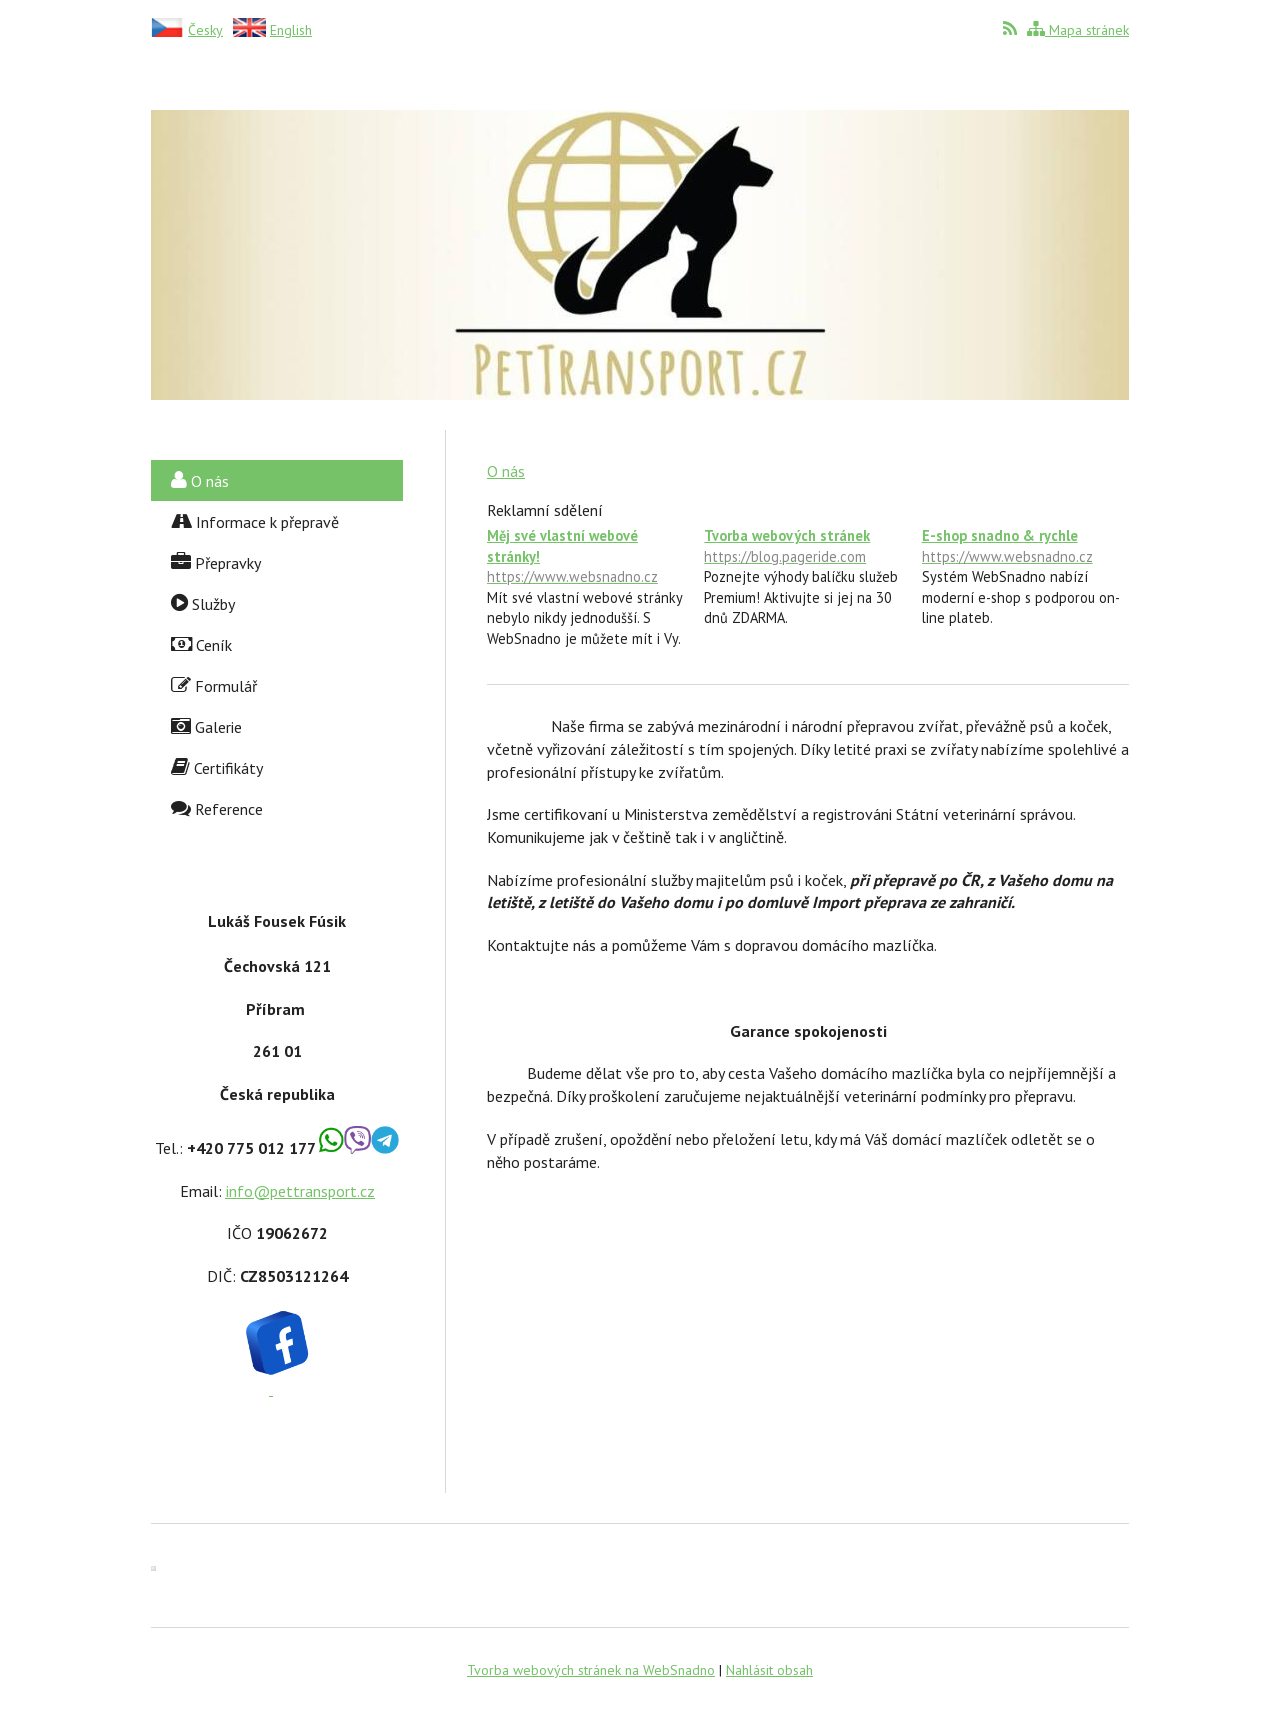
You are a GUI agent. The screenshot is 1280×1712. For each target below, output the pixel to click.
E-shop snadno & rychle (1025, 546)
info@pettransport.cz (300, 1191)
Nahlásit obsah (769, 1670)
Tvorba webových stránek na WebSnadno (591, 1670)
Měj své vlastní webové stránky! (590, 556)
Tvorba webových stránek (807, 546)
